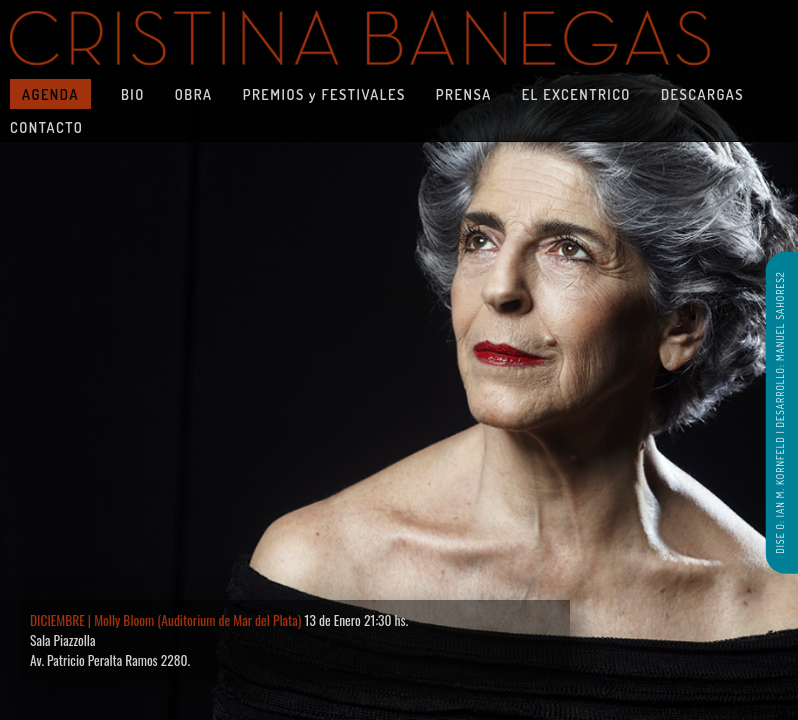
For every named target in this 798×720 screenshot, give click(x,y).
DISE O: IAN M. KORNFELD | (779, 490)
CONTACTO (46, 127)
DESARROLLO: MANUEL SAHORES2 (779, 349)
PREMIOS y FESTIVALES (324, 94)
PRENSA (464, 94)
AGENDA (50, 94)
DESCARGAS (702, 94)
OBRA (194, 94)
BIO (133, 94)
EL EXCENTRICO (576, 94)
